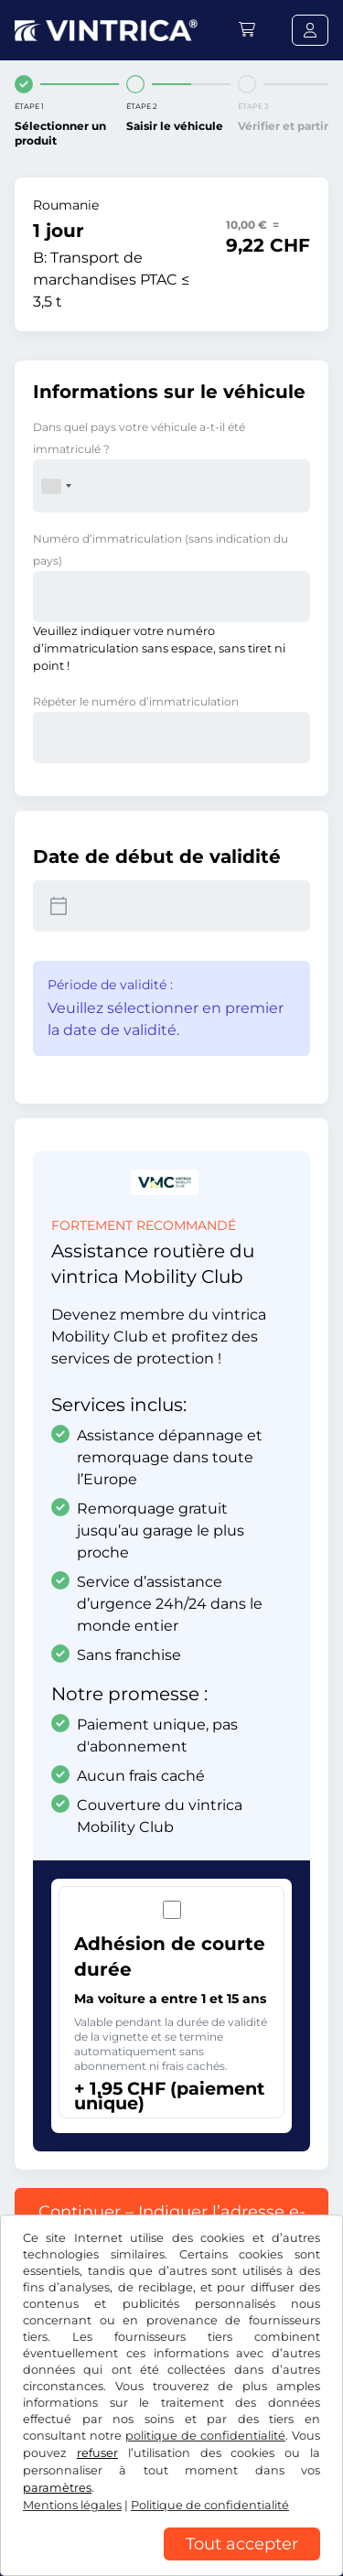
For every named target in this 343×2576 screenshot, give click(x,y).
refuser (97, 2453)
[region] (171, 2562)
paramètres (57, 2488)
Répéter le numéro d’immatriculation (136, 701)
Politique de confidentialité (210, 2505)
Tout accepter (242, 2544)
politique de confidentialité (205, 2435)
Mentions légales (72, 2505)
